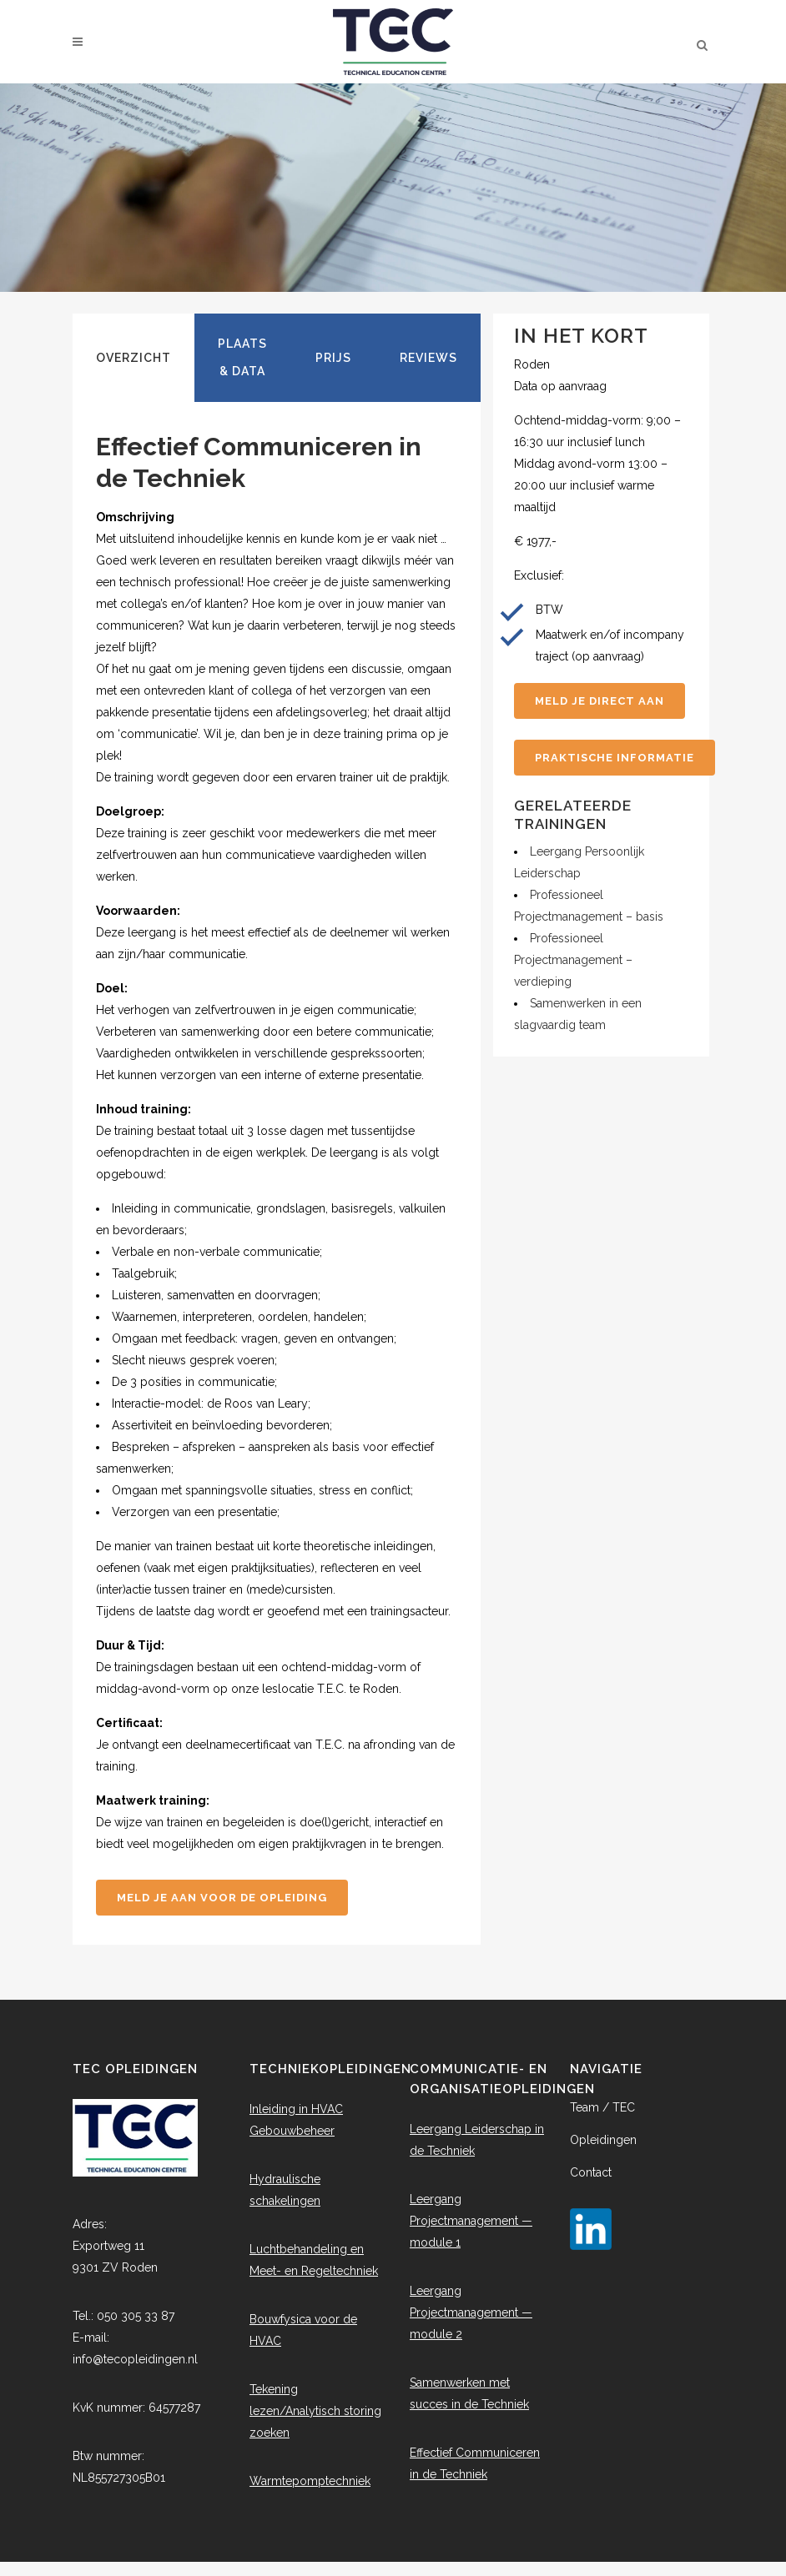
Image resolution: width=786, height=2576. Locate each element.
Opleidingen (603, 2140)
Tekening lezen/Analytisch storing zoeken (315, 2411)
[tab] (133, 358)
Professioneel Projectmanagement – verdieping (573, 959)
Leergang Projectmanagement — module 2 (471, 2312)
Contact (591, 2172)
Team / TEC (602, 2107)
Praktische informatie (614, 757)
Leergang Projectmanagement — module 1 (471, 2220)
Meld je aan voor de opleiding (222, 1897)
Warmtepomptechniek (309, 2481)
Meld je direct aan (599, 701)
